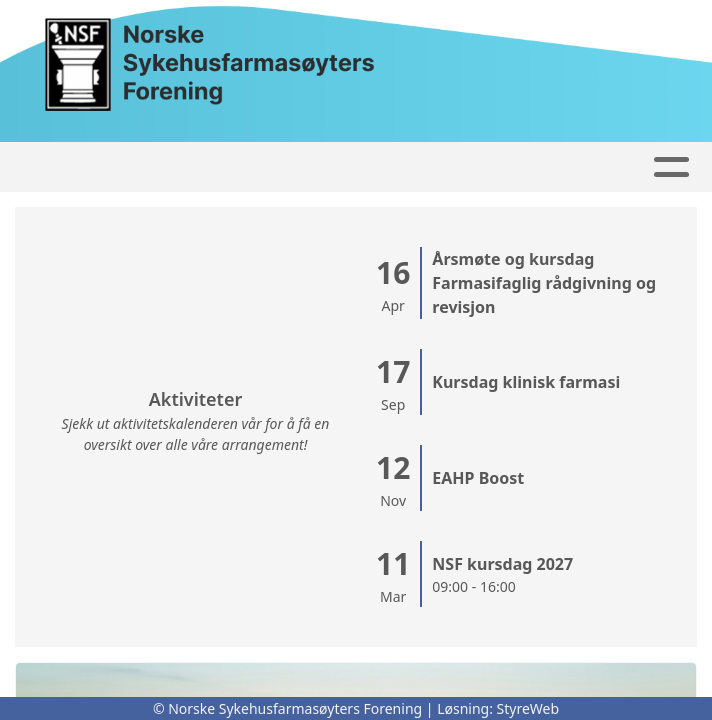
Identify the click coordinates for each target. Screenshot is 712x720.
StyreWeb (528, 708)
